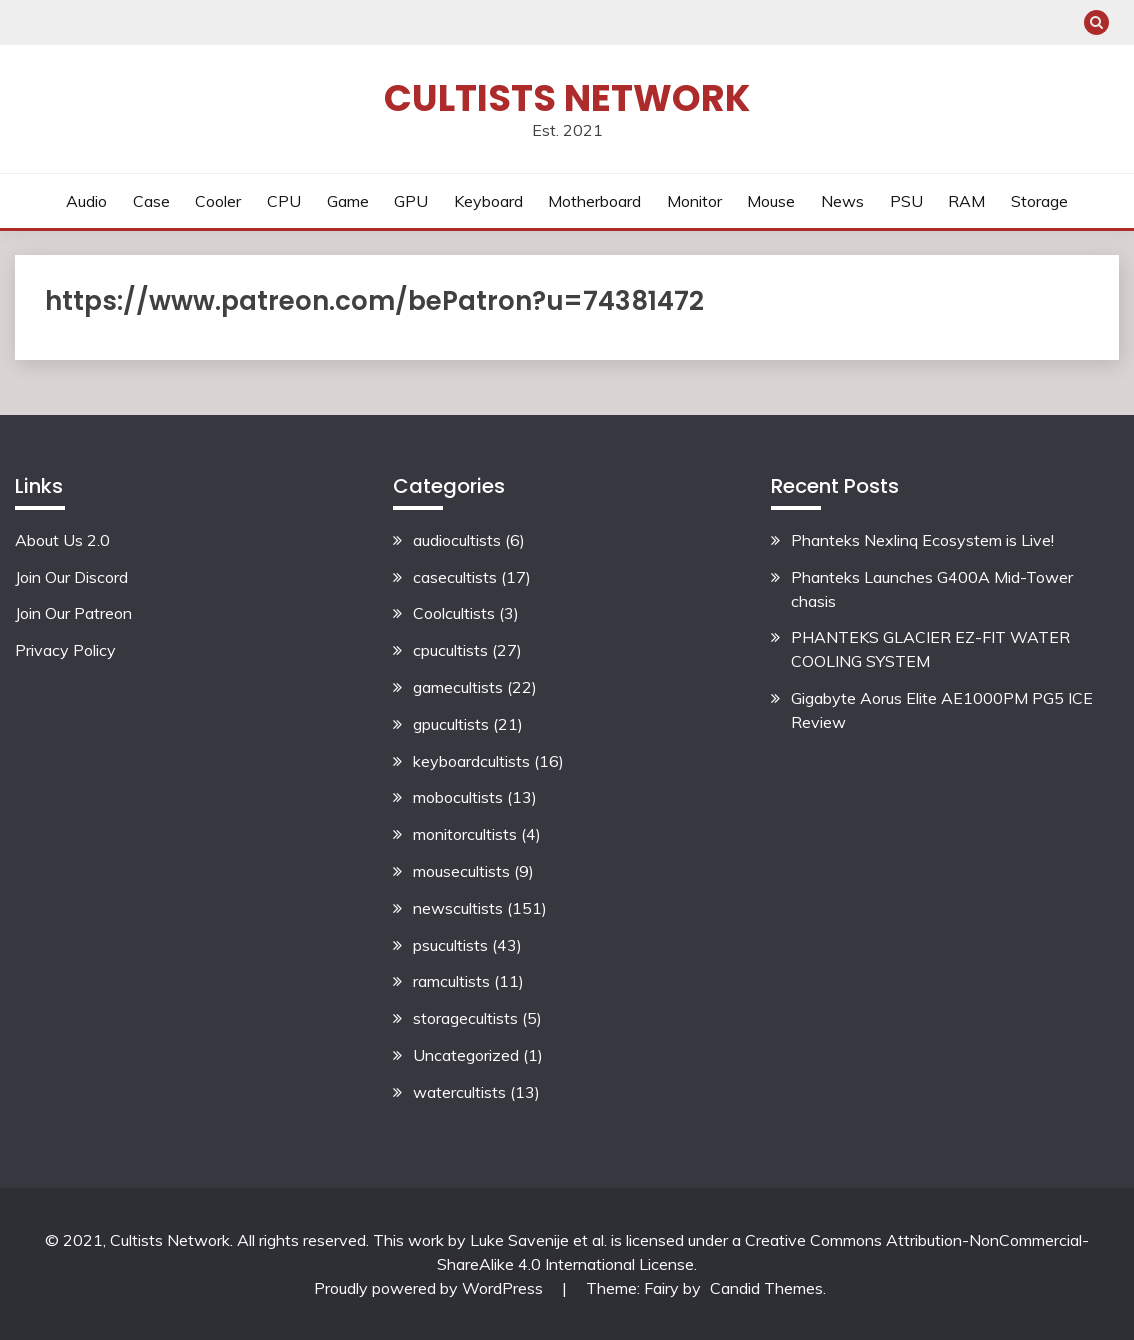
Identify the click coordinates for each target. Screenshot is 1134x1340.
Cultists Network (567, 98)
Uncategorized (466, 1055)
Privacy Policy (65, 650)
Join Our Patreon (73, 613)
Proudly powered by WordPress (430, 1288)
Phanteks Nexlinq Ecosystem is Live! (922, 540)
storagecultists (465, 1018)
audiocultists (457, 540)
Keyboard (488, 201)
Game (348, 201)
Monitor (694, 201)
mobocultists (458, 797)
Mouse (771, 201)
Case (151, 201)
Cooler (218, 201)
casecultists (455, 577)
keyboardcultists (471, 761)
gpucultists (451, 724)
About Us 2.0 (62, 540)
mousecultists (461, 871)
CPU (284, 201)
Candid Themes (766, 1288)
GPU (411, 201)
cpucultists (450, 650)
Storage (1039, 201)
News (842, 201)
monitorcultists (465, 834)
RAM (966, 201)
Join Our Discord (71, 577)
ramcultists (451, 981)
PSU (906, 201)
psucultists (450, 945)
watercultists (459, 1092)
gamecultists (458, 687)
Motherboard (594, 201)
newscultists (458, 908)
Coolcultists (454, 613)
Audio (86, 201)
